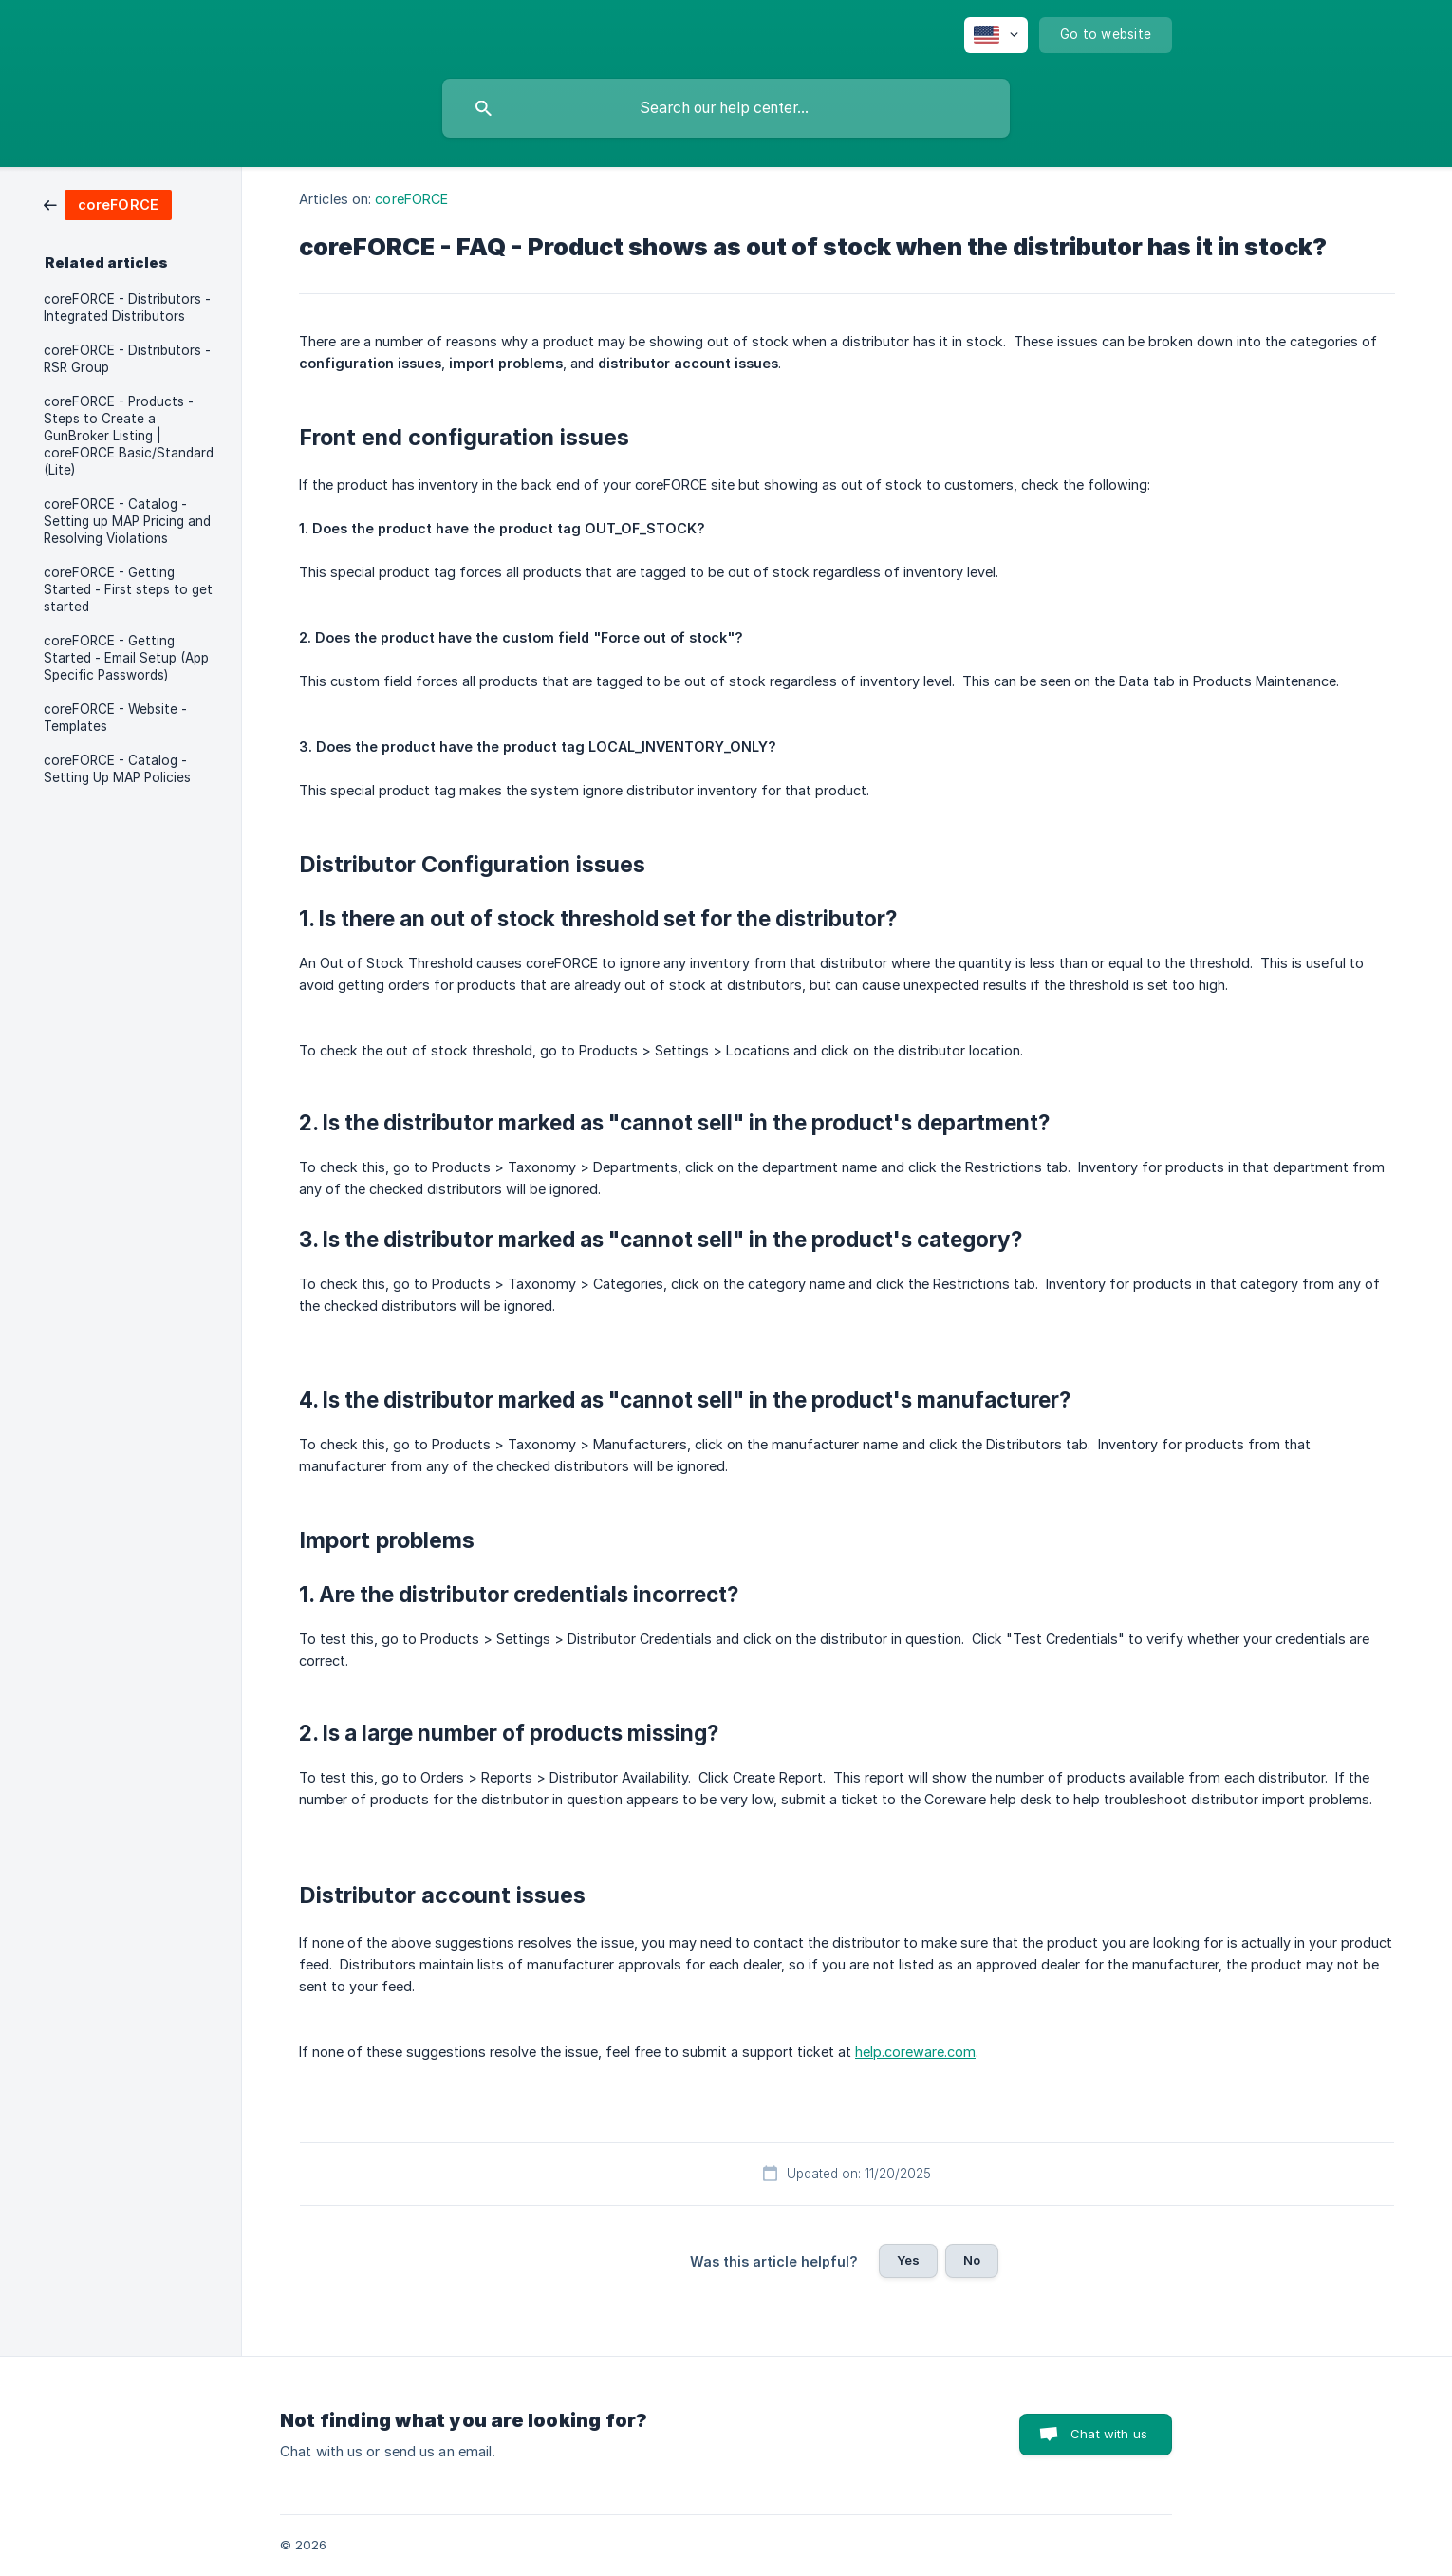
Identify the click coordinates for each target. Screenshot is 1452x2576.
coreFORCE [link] (411, 199)
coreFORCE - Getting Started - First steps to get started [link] (128, 589)
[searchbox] (726, 108)
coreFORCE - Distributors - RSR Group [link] (127, 359)
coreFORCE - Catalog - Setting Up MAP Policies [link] (117, 769)
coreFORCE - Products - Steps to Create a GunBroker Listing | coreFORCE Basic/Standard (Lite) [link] (129, 435)
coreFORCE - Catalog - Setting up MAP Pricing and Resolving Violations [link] (127, 521)
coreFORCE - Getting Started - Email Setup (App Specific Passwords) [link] (126, 657)
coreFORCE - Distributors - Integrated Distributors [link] (127, 307)
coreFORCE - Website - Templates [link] (115, 717)
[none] (996, 35)
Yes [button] (908, 2260)
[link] (108, 204)
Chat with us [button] (1108, 2433)
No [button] (971, 2260)
